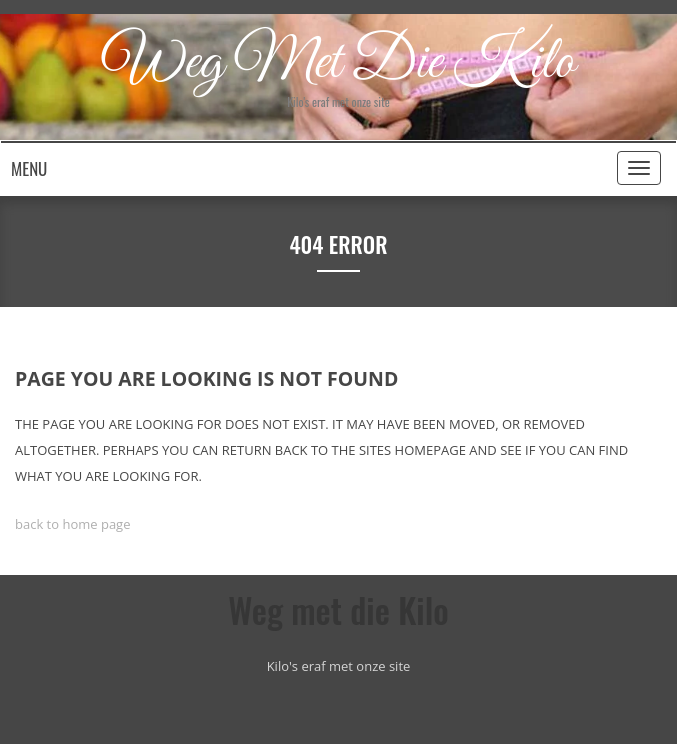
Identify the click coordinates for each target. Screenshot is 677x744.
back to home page (72, 524)
